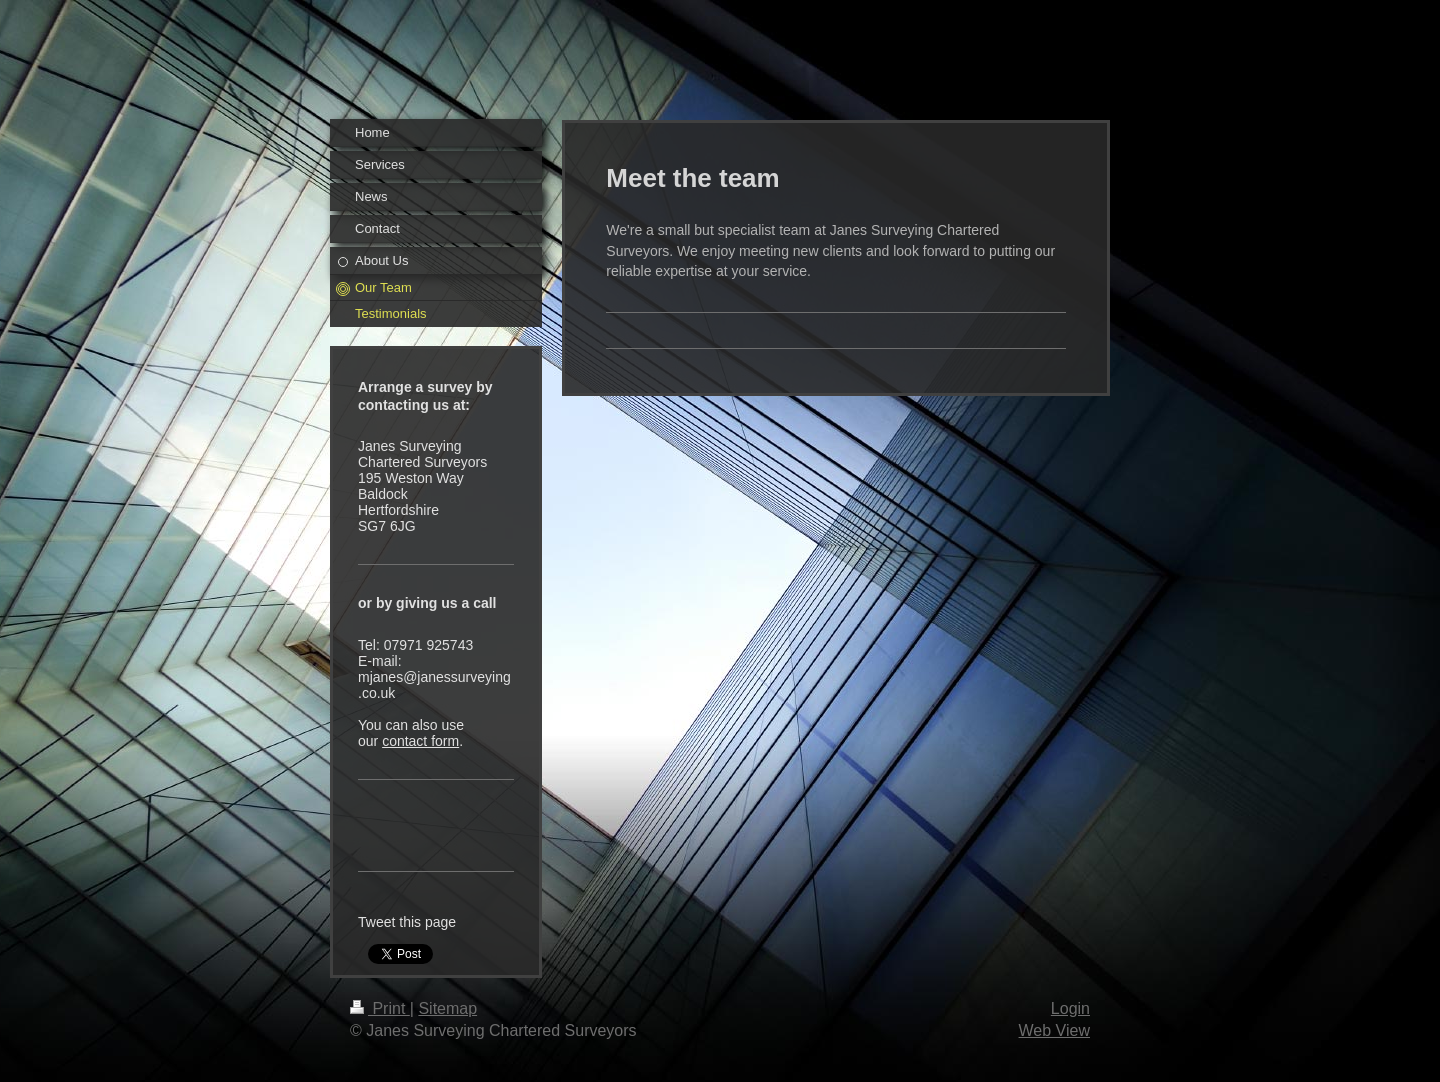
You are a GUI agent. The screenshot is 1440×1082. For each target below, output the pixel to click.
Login (1070, 1008)
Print (380, 1008)
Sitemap (447, 1008)
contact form (420, 741)
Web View (1054, 1030)
